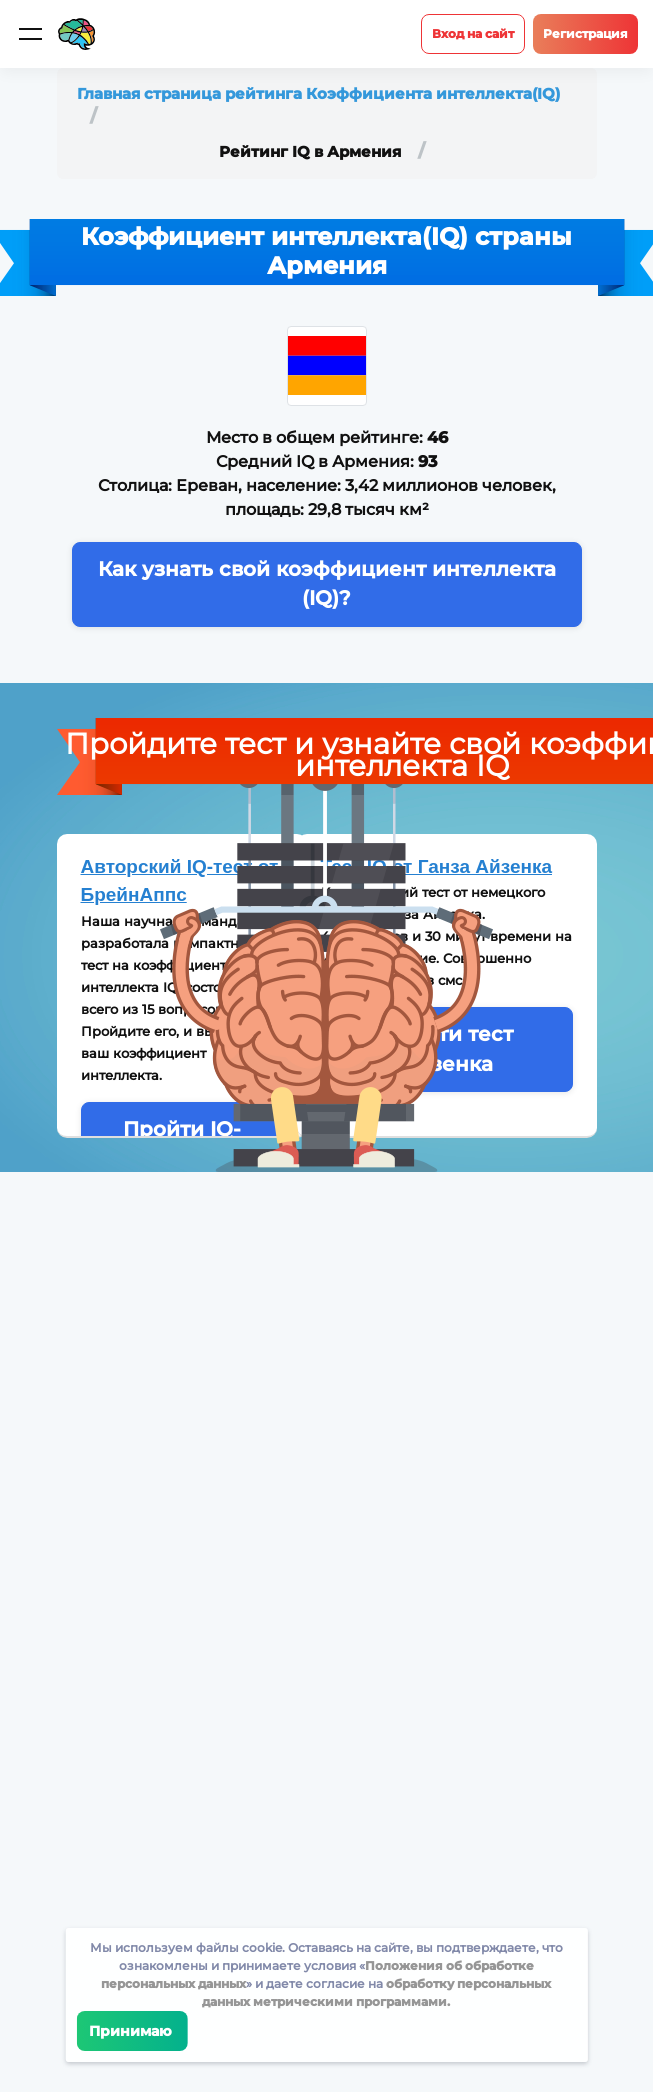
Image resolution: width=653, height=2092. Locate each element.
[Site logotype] (77, 34)
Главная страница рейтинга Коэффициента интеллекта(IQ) (318, 93)
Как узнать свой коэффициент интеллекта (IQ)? (327, 583)
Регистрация (585, 33)
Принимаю (131, 2031)
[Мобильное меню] (30, 34)
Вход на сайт (473, 33)
